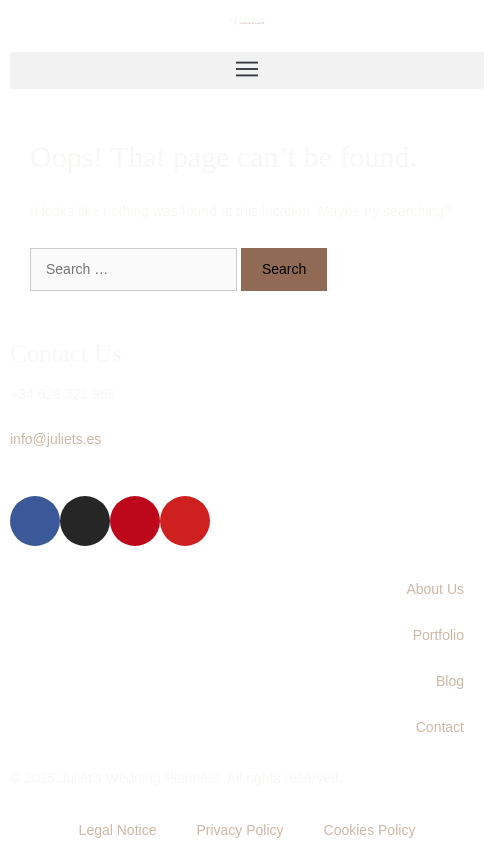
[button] (247, 70)
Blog (450, 681)
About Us (435, 589)
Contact (440, 727)
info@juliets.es (55, 439)
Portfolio (438, 635)
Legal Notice (118, 830)
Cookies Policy (370, 830)
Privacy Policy (239, 830)
